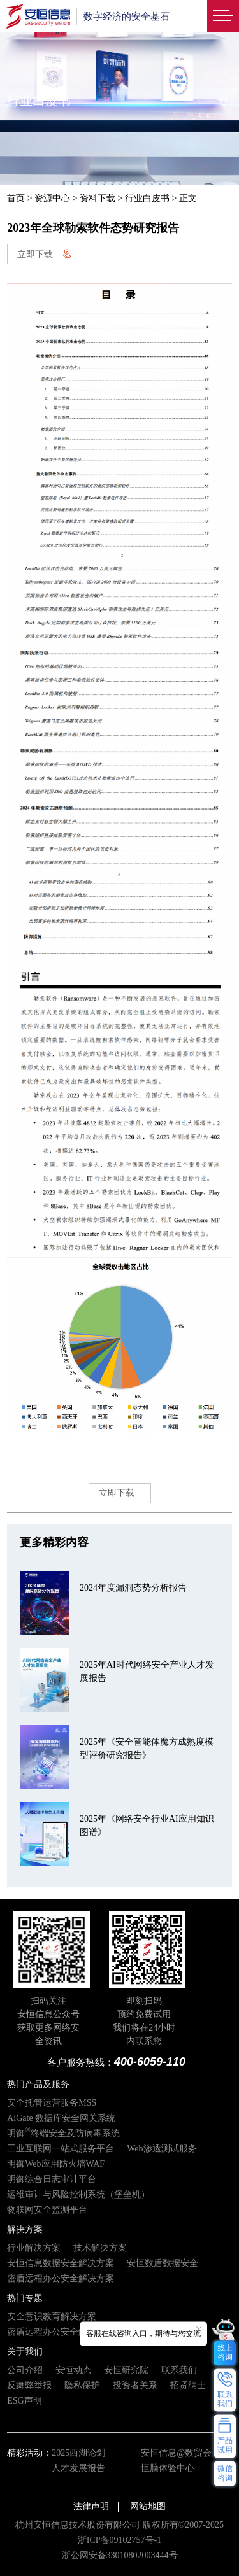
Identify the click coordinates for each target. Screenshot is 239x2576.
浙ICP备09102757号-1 (119, 2540)
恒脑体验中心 (167, 2468)
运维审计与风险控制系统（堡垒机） (78, 2194)
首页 (16, 198)
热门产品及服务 (38, 2084)
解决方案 (25, 2229)
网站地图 (148, 2506)
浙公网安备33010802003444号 (120, 2555)
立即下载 (44, 254)
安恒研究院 (126, 2370)
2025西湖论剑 (78, 2453)
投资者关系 (135, 2385)
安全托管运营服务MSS (51, 2103)
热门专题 (25, 2298)
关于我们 (25, 2351)
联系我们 (179, 2370)
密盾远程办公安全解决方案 (60, 2278)
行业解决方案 (34, 2248)
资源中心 (52, 198)
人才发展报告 (78, 2468)
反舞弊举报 (29, 2385)
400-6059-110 (149, 2061)
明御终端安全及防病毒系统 (63, 2133)
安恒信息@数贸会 (176, 2453)
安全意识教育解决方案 (51, 2316)
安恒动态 (73, 2370)
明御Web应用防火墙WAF (56, 2164)
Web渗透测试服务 (161, 2148)
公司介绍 (25, 2370)
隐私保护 (82, 2385)
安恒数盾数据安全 (162, 2263)
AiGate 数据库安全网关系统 (61, 2118)
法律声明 (91, 2506)
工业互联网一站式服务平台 (60, 2148)
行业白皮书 (147, 198)
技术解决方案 (100, 2248)
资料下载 (97, 198)
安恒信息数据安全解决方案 (60, 2263)
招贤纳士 (188, 2385)
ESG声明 (24, 2400)
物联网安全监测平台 (47, 2209)
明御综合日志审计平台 (51, 2179)
